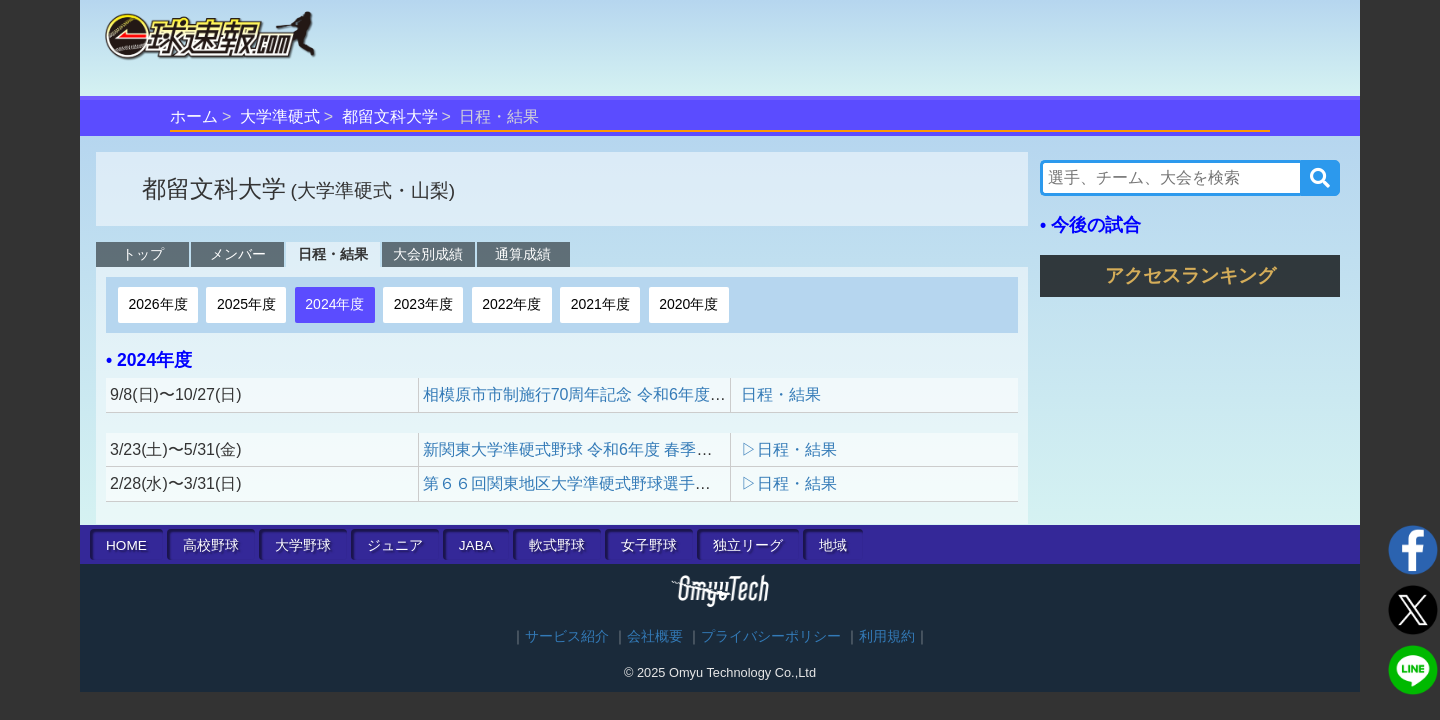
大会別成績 (428, 254)
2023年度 (423, 304)
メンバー (238, 254)
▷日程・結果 (789, 449)
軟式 (557, 545)
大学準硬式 (280, 116)
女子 (649, 545)
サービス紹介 (567, 636)
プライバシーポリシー (771, 636)
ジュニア (395, 545)
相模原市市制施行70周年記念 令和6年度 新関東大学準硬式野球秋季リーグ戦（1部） (725, 394)
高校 (211, 545)
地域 (833, 545)
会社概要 (655, 636)
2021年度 (600, 304)
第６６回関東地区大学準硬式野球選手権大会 (583, 483)
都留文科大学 (390, 116)
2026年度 (157, 304)
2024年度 (334, 304)
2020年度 (688, 304)
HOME (126, 545)
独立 (748, 545)
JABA (476, 545)
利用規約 (887, 636)
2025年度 (246, 304)
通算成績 (523, 254)
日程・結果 (333, 254)
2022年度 (511, 304)
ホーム (194, 116)
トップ (143, 254)
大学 (303, 545)
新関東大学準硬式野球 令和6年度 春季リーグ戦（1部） (620, 449)
